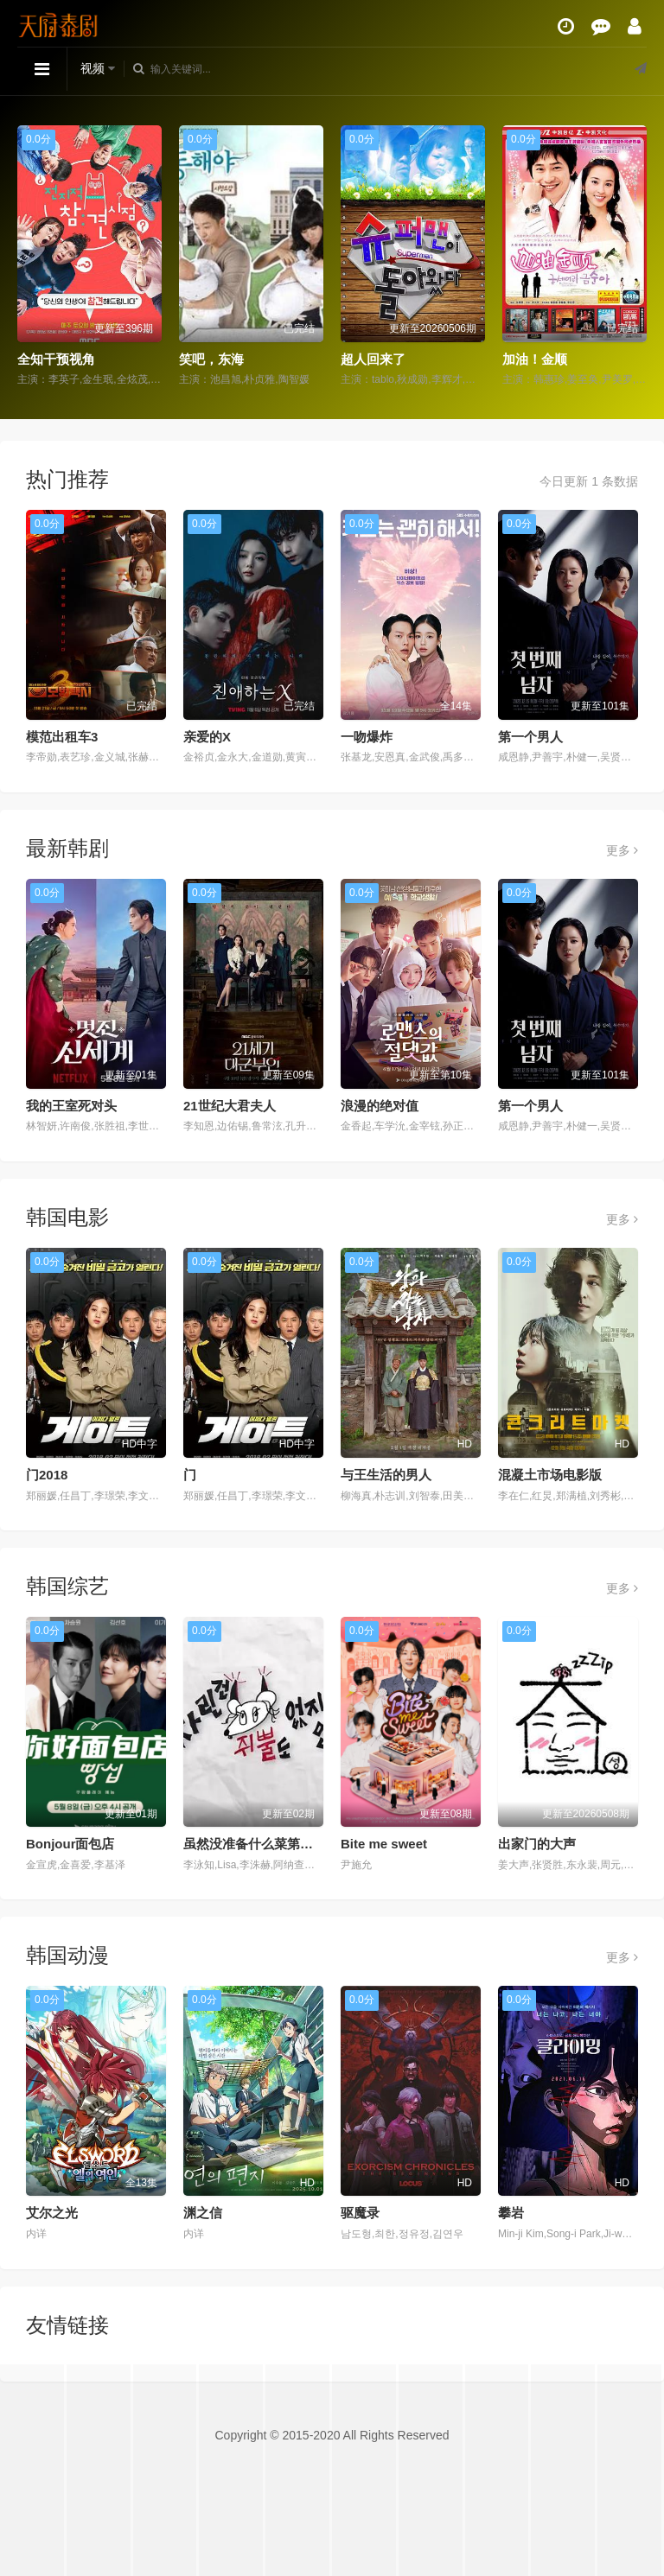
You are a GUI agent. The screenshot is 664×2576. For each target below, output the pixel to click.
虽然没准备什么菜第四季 (254, 1843)
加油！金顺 (534, 359)
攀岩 (511, 2212)
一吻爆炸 (367, 736)
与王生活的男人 (386, 1474)
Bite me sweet (384, 1843)
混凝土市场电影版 (550, 1474)
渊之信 (202, 2212)
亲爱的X (207, 736)
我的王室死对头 (71, 1105)
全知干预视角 (56, 359)
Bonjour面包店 (70, 1843)
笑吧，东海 (211, 359)
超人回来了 (373, 359)
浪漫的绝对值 (379, 1105)
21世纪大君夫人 (229, 1105)
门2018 (46, 1474)
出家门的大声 (537, 1843)
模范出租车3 (62, 736)
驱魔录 (360, 2212)
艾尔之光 (52, 2212)
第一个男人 (530, 736)
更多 (622, 850)
